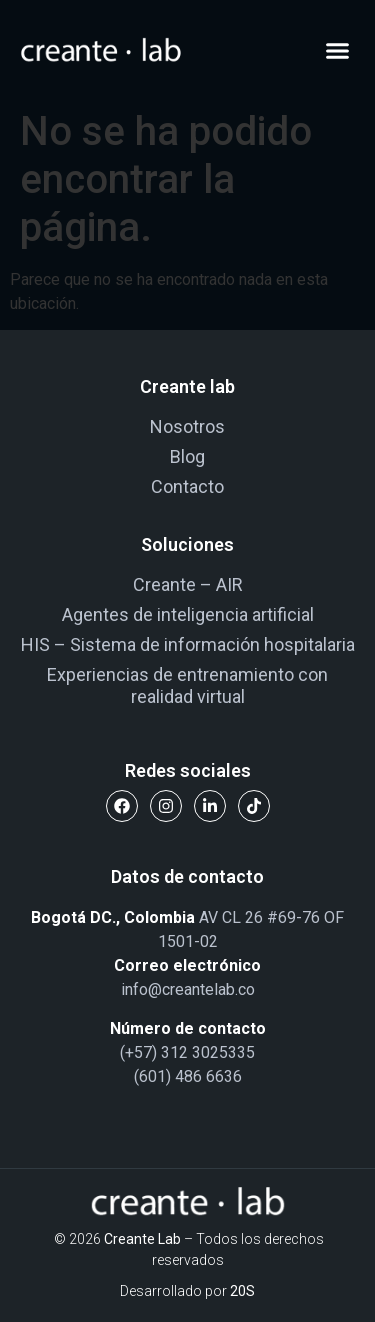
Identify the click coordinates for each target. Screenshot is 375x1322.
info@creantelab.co (188, 989)
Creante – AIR (188, 584)
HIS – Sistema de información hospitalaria (188, 644)
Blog (187, 456)
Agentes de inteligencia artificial (188, 614)
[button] (338, 50)
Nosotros (187, 426)
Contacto (187, 486)
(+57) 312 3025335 (187, 1052)
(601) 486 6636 (188, 1076)
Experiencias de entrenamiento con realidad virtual (187, 685)
